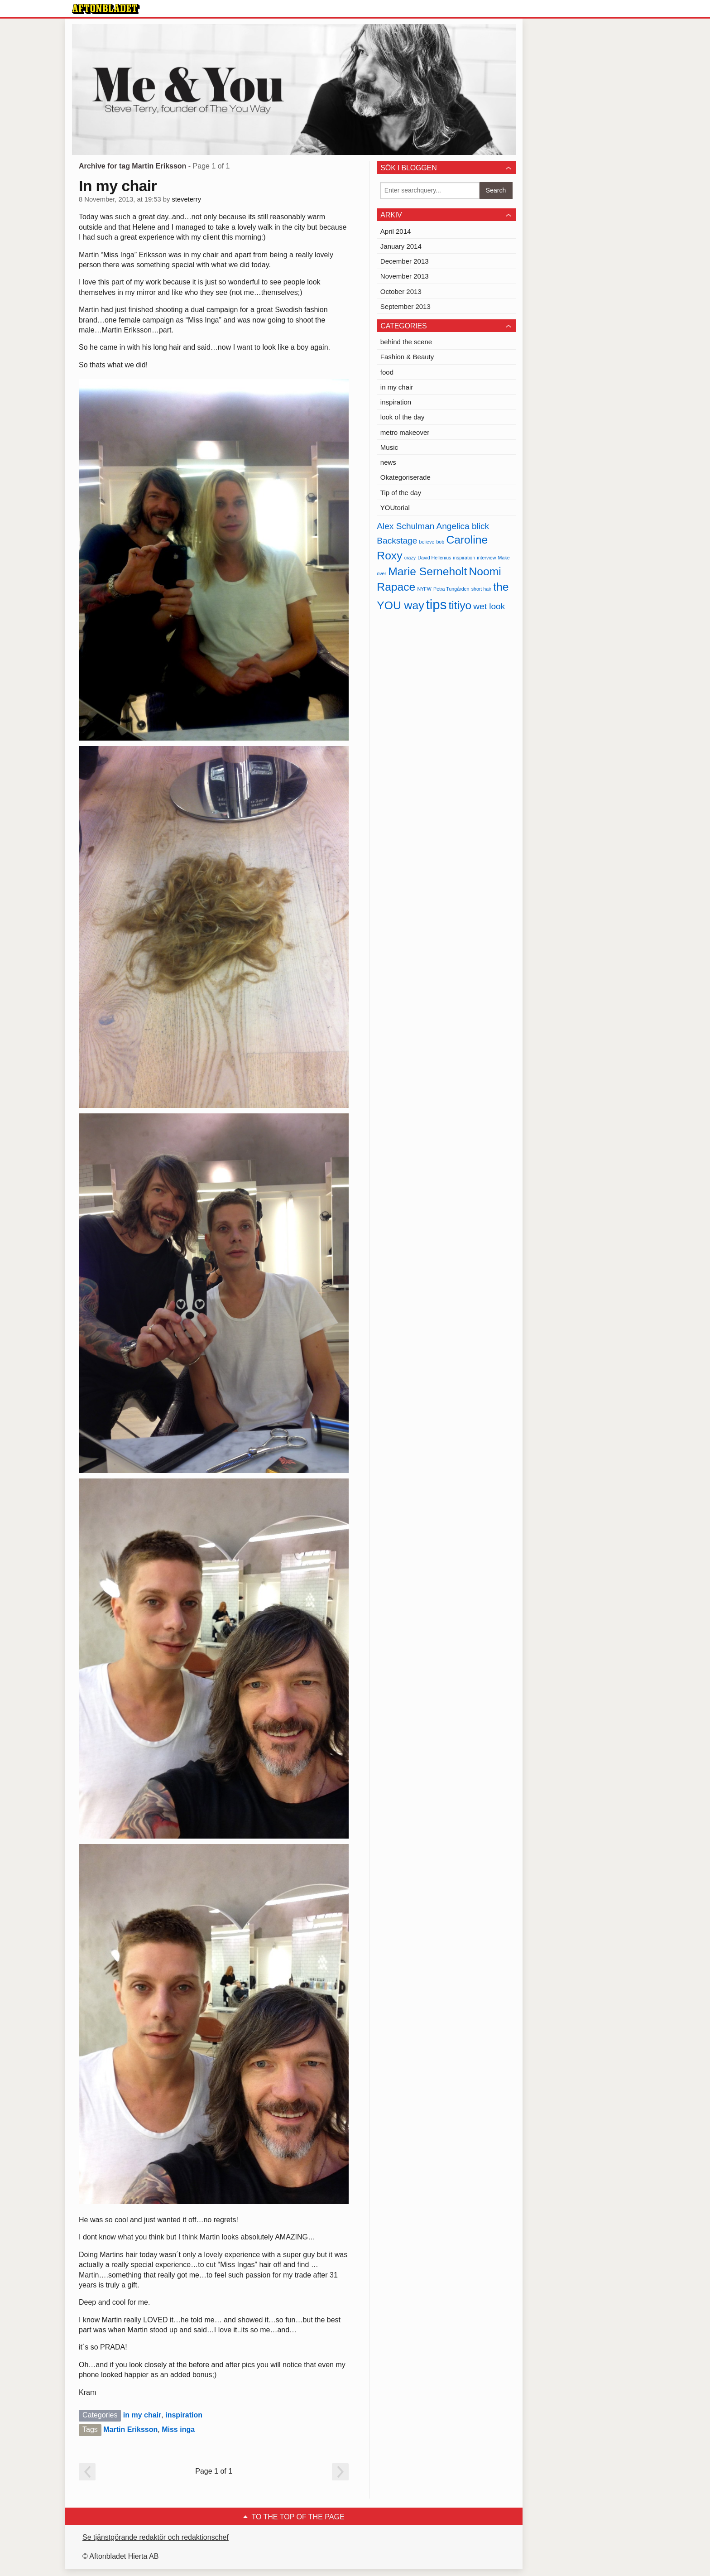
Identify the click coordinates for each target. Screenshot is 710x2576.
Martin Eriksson (130, 2429)
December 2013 (404, 261)
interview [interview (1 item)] (486, 557)
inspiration (183, 2415)
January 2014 (401, 246)
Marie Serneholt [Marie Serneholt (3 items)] (427, 571)
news (388, 462)
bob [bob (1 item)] (440, 541)
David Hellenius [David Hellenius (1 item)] (434, 557)
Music (389, 447)
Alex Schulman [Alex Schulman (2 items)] (405, 526)
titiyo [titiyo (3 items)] (459, 605)
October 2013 (401, 291)
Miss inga (178, 2429)
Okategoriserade (405, 477)
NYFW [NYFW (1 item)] (424, 589)
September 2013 (405, 306)
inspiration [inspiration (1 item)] (464, 557)
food (386, 372)
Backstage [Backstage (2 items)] (397, 540)
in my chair (142, 2415)
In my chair (118, 185)
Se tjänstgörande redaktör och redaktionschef (155, 2537)
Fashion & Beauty (407, 357)
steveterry (186, 199)
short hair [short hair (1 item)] (481, 589)
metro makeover (404, 432)
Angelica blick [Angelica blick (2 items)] (463, 526)
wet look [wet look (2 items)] (489, 606)
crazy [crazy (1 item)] (410, 557)
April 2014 (395, 231)
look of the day (402, 417)
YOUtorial (395, 507)
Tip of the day (400, 492)
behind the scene (406, 342)
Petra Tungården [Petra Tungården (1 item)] (451, 589)
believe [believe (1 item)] (426, 541)
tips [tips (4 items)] (436, 604)
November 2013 (404, 276)
